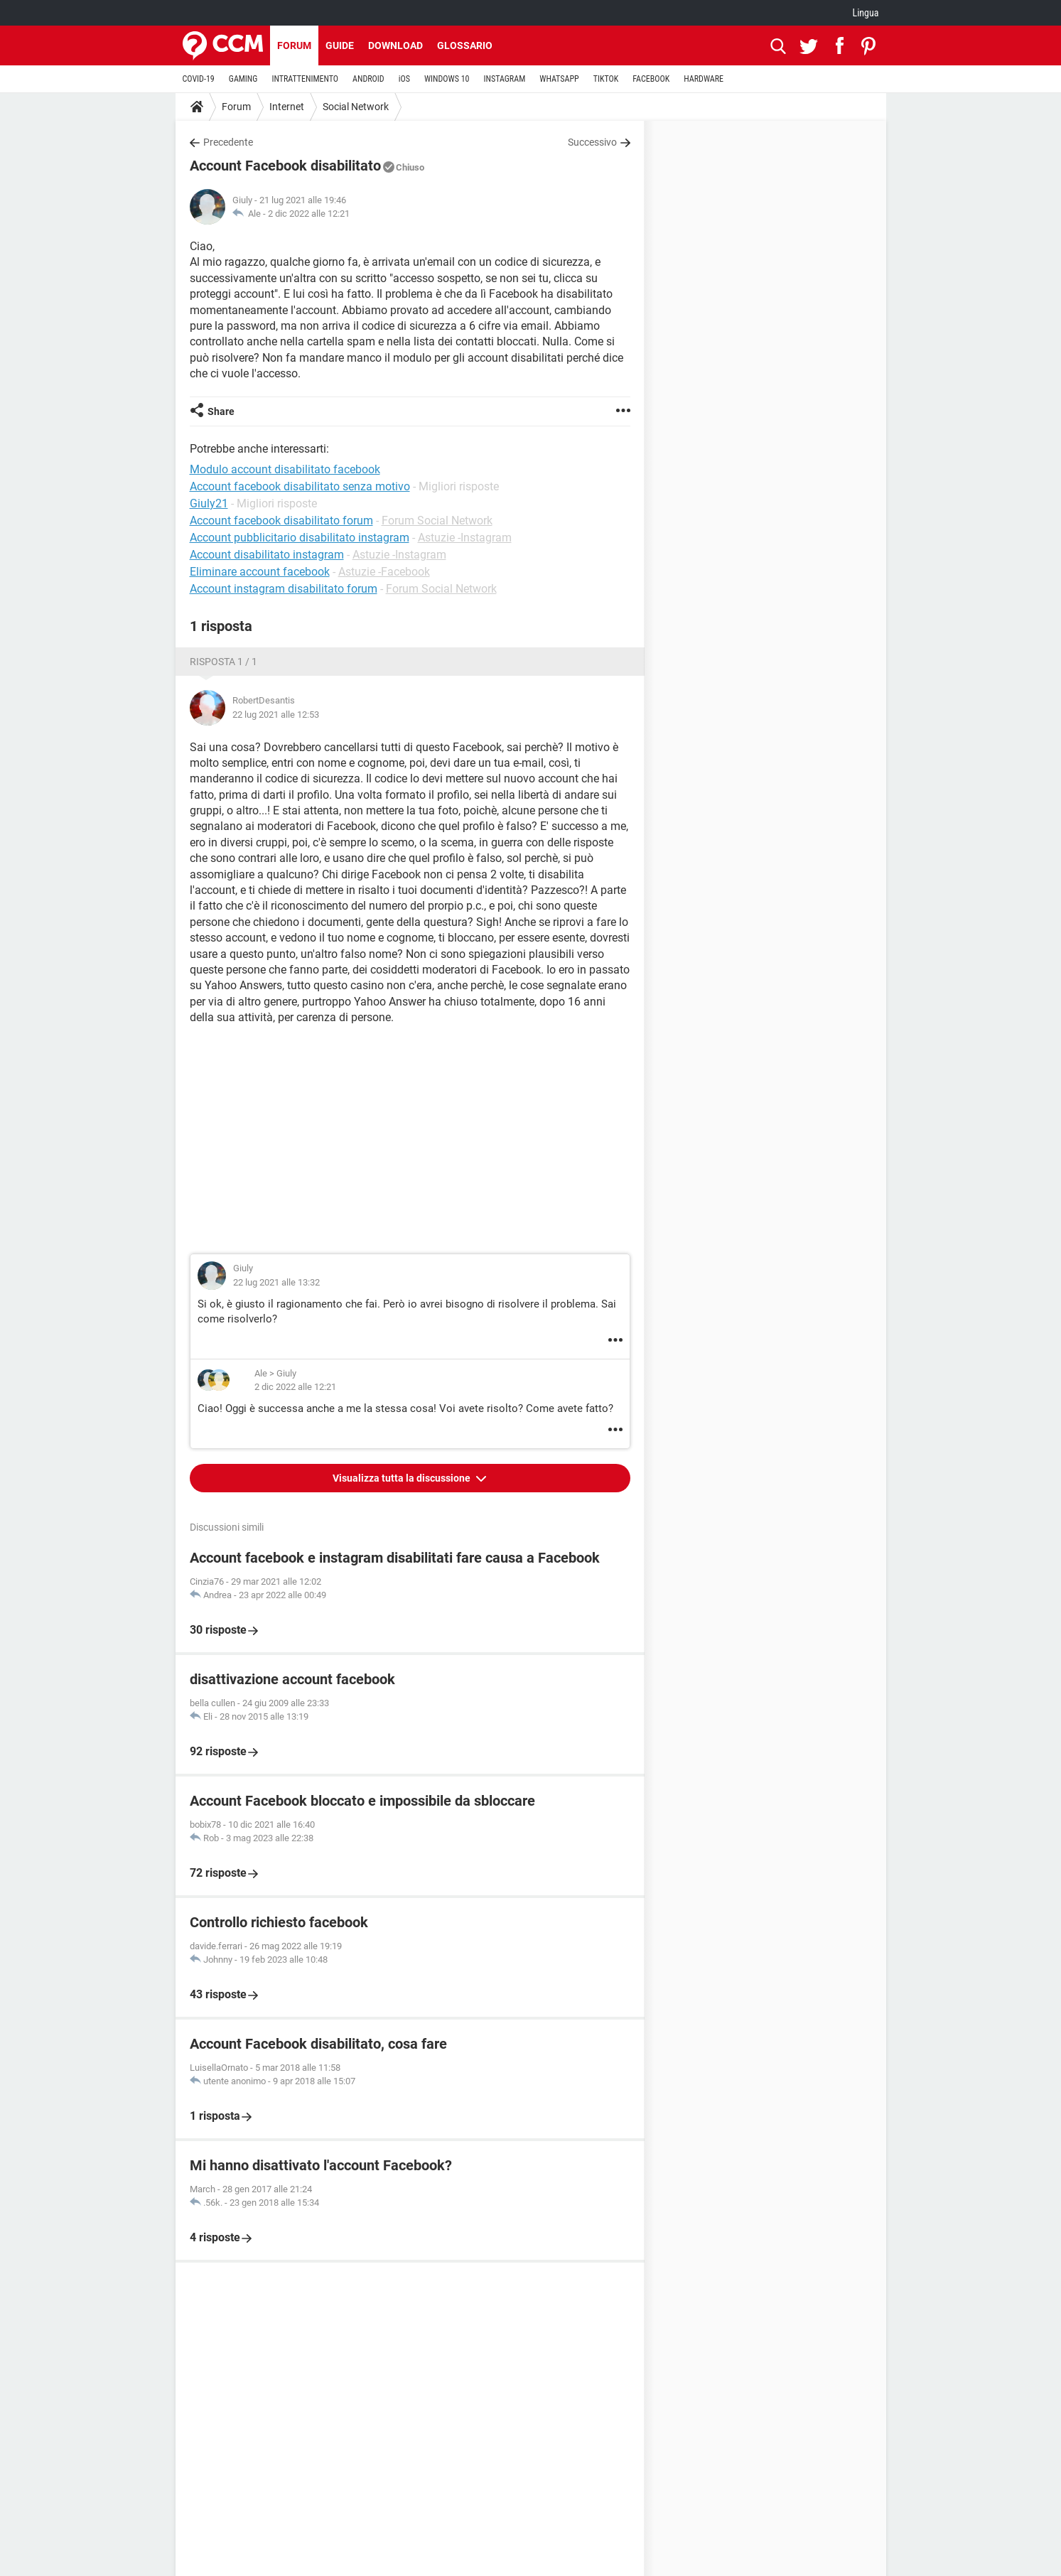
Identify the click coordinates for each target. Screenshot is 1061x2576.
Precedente (228, 142)
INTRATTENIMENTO (304, 79)
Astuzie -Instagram (465, 537)
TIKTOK (606, 79)
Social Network (356, 106)
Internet (286, 106)
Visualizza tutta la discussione (403, 1478)
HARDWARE (703, 79)
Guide (339, 45)
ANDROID (368, 79)
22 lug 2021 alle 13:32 (276, 1282)
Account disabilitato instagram (267, 554)
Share (221, 411)
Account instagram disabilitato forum (283, 589)
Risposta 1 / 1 (223, 661)
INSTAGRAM (504, 79)
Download (395, 45)
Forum (294, 45)
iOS (404, 79)
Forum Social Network (437, 520)
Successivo (592, 142)
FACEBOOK (650, 79)
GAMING (243, 79)
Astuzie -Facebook (384, 571)
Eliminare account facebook (260, 571)
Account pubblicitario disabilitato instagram (299, 537)
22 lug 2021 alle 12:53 (275, 714)
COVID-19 (199, 79)
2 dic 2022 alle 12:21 (309, 213)
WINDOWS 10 (447, 79)
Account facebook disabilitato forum (281, 520)
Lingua (865, 12)
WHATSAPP (558, 79)
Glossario (464, 45)
